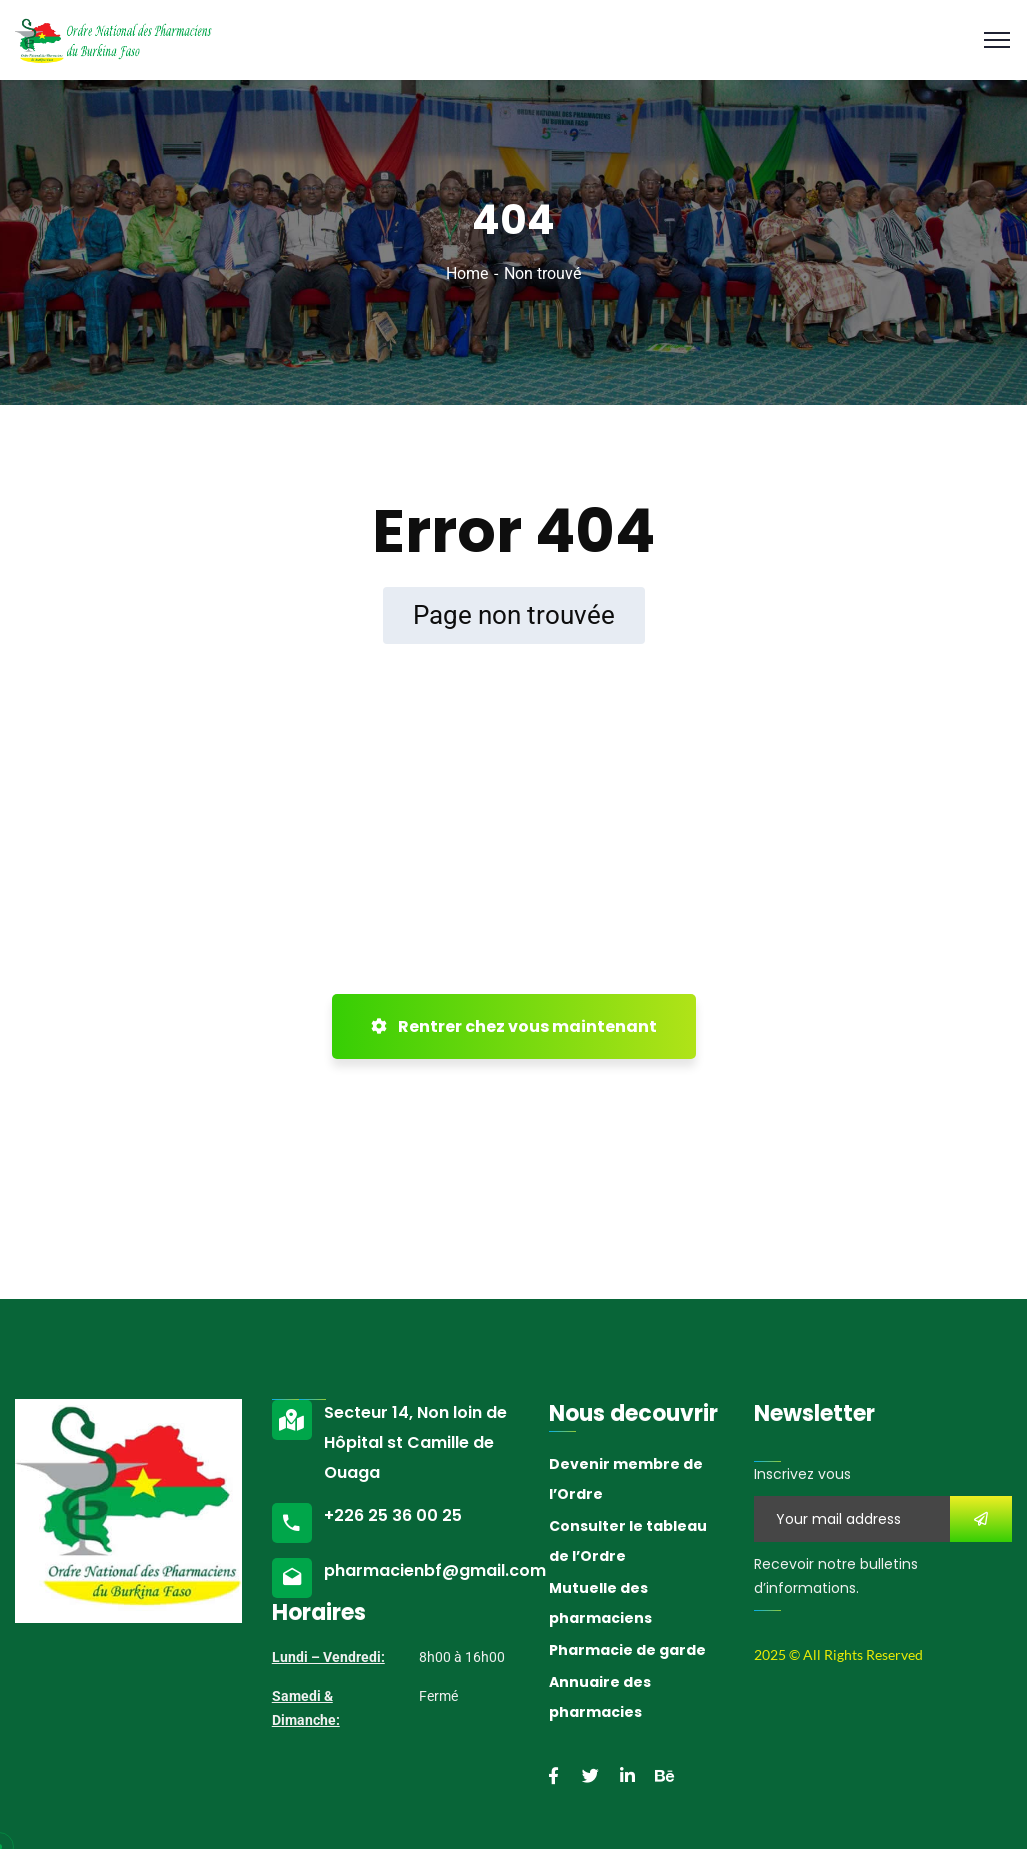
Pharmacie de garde (627, 1650)
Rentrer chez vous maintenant (514, 1026)
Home (467, 273)
